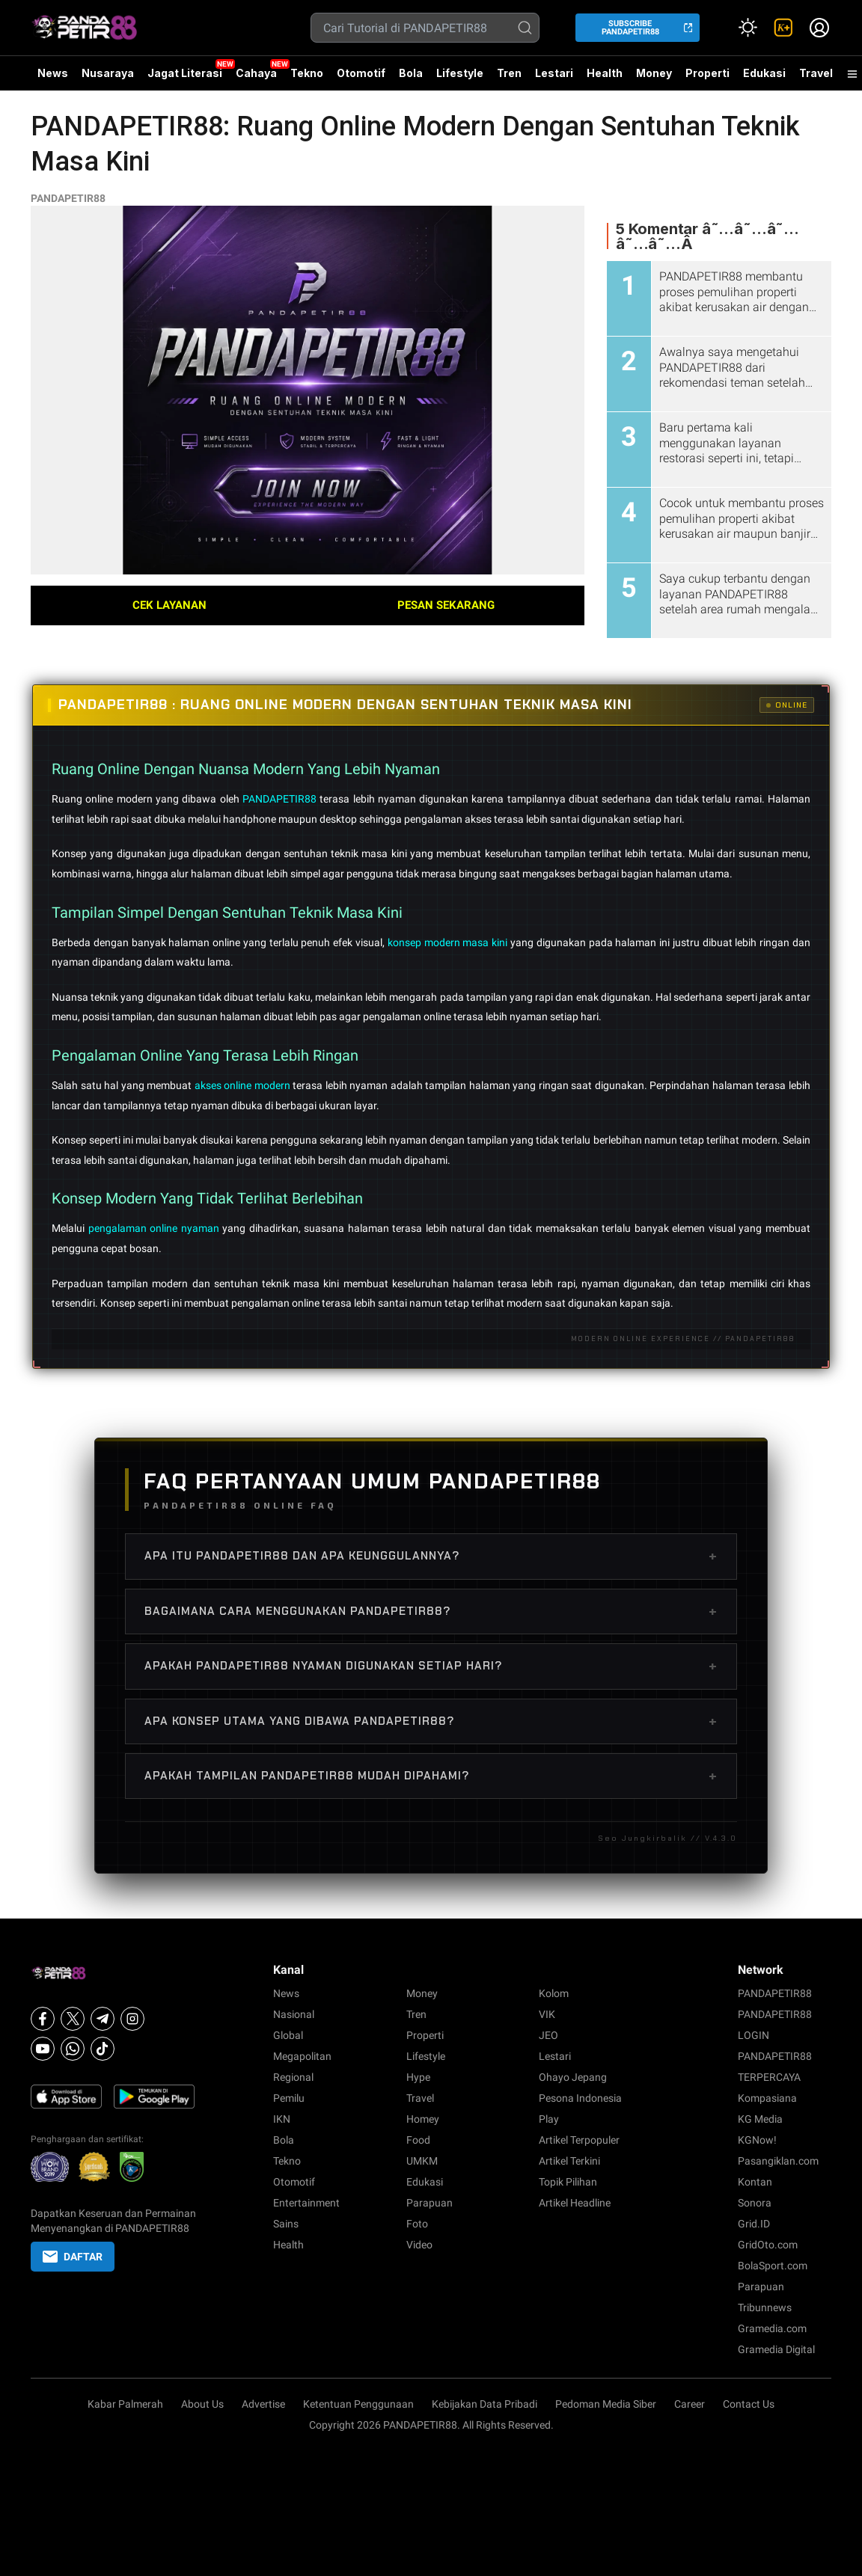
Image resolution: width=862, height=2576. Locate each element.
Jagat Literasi (184, 73)
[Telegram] (102, 2019)
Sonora (754, 2203)
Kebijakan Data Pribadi (484, 2404)
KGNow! (757, 2140)
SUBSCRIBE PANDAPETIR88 (630, 28)
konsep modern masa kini (449, 942)
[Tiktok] (102, 2049)
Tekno (306, 73)
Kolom (554, 1993)
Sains (286, 2224)
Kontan (755, 2182)
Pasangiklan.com (778, 2161)
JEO (548, 2035)
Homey (422, 2119)
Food (418, 2140)
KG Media (760, 2119)
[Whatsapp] (73, 2049)
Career (689, 2404)
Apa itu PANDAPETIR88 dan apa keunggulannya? (431, 1556)
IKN (281, 2119)
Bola (411, 73)
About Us (202, 2404)
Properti (707, 73)
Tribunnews (765, 2307)
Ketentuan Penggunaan (358, 2404)
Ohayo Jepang (573, 2077)
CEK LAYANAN (169, 605)
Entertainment (306, 2203)
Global (288, 2035)
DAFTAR (73, 2257)
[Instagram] (132, 2019)
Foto (417, 2224)
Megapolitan (302, 2056)
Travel (816, 73)
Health (605, 73)
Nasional (293, 2014)
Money (654, 73)
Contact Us (748, 2404)
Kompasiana (767, 2098)
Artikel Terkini (569, 2161)
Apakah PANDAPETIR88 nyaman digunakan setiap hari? (431, 1666)
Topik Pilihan (568, 2182)
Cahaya (256, 73)
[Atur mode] (747, 28)
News (52, 73)
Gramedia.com (772, 2328)
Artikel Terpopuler (579, 2140)
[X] (73, 2019)
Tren (509, 73)
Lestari (554, 79)
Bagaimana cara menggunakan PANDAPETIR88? (431, 1611)
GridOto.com (768, 2245)
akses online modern (244, 1085)
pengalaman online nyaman (155, 1228)
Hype (418, 2077)
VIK (547, 2014)
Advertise (263, 2404)
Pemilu (289, 2098)
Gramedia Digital (776, 2349)
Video (419, 2245)
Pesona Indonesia (580, 2098)
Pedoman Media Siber (605, 2404)
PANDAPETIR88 (68, 198)
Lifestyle (459, 73)
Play (549, 2119)
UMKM (422, 2161)
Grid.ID (754, 2224)
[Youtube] (43, 2049)
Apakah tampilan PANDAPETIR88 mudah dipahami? (431, 1776)
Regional (293, 2077)
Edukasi (764, 73)
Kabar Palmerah (125, 2404)
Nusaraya (108, 73)
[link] (783, 28)
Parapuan (429, 2203)
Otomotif (361, 73)
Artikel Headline (575, 2203)
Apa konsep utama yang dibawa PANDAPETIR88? (431, 1721)
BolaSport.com (772, 2266)
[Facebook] (43, 2019)
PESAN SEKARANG (446, 605)
